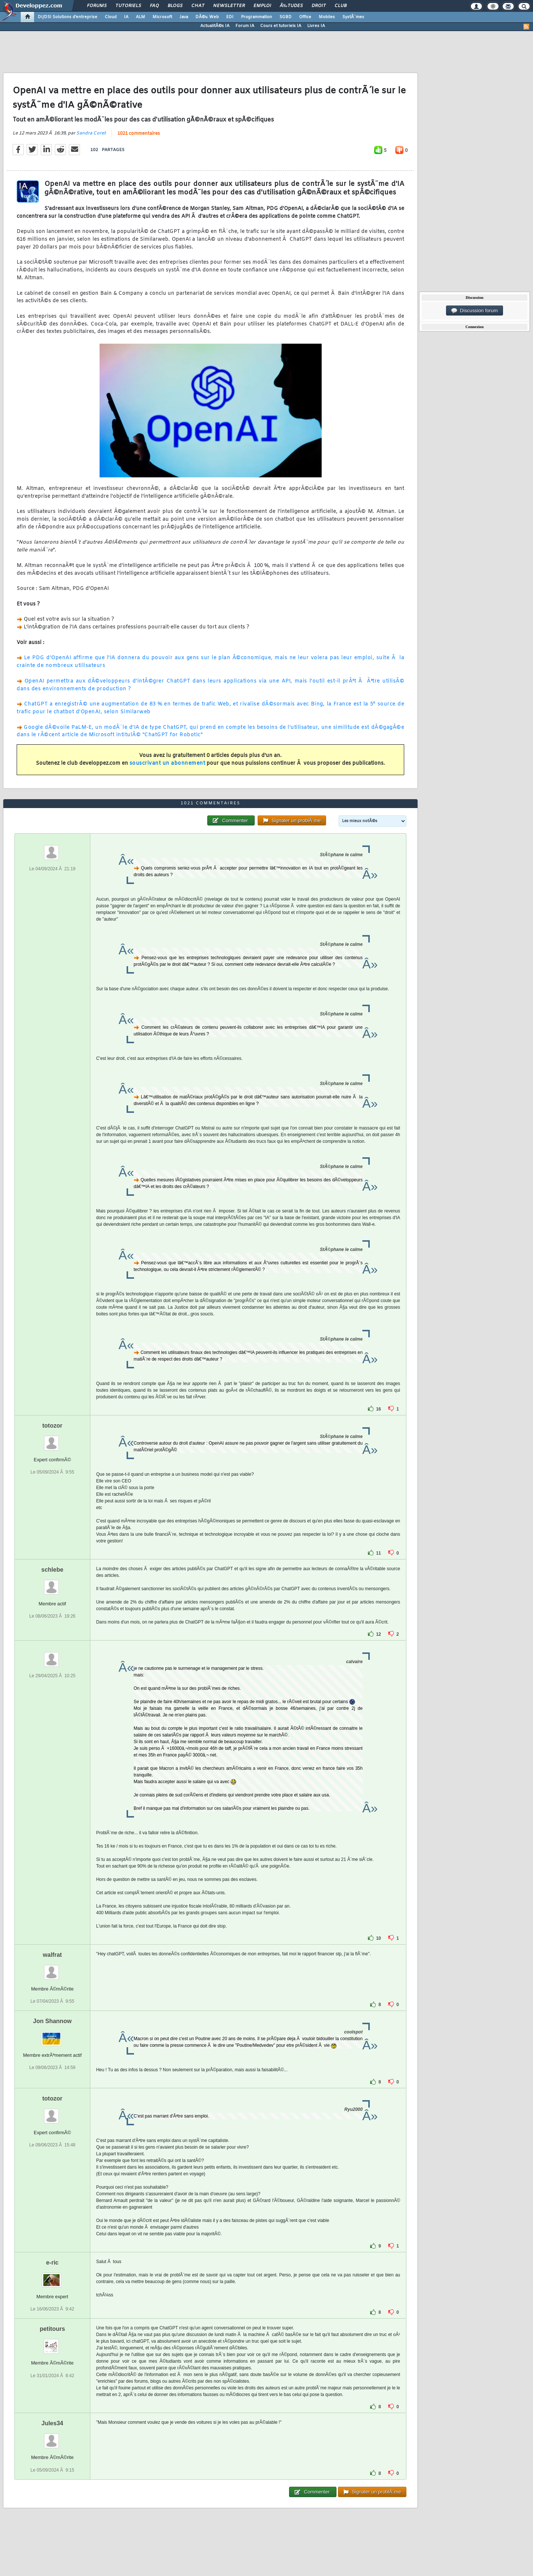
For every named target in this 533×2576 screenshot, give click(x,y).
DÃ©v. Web (207, 17)
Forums (96, 6)
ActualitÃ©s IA (214, 26)
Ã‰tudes (291, 6)
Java (184, 17)
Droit (318, 6)
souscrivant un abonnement (167, 763)
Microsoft (162, 17)
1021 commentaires (138, 134)
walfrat (52, 1955)
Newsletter (228, 6)
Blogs (175, 6)
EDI (230, 17)
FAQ (154, 6)
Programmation (256, 17)
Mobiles (327, 17)
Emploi (262, 6)
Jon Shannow (52, 2021)
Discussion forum (474, 311)
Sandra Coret (91, 133)
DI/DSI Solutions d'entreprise (67, 17)
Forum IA (244, 26)
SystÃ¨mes (353, 17)
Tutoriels (128, 6)
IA (126, 17)
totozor (52, 1425)
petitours (52, 2329)
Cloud (111, 17)
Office (305, 17)
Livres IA (316, 26)
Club (340, 6)
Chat (198, 6)
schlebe (52, 1569)
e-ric (52, 2262)
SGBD (285, 17)
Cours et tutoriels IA (280, 26)
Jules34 (52, 2423)
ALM (140, 17)
